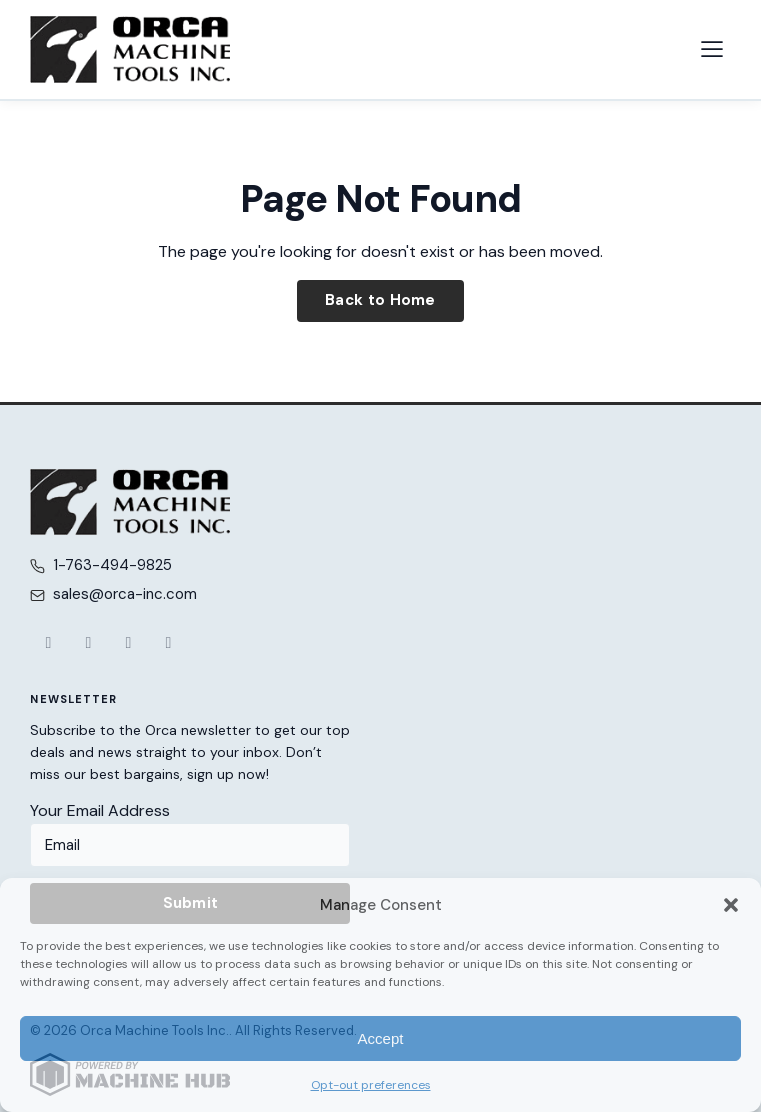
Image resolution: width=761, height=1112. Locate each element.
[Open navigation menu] (712, 49)
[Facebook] (48, 643)
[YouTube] (128, 643)
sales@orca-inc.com (125, 594)
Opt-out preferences (371, 1085)
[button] (731, 905)
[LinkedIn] (168, 643)
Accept (381, 1038)
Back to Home (380, 300)
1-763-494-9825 (112, 565)
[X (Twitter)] (88, 643)
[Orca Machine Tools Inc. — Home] (130, 49)
